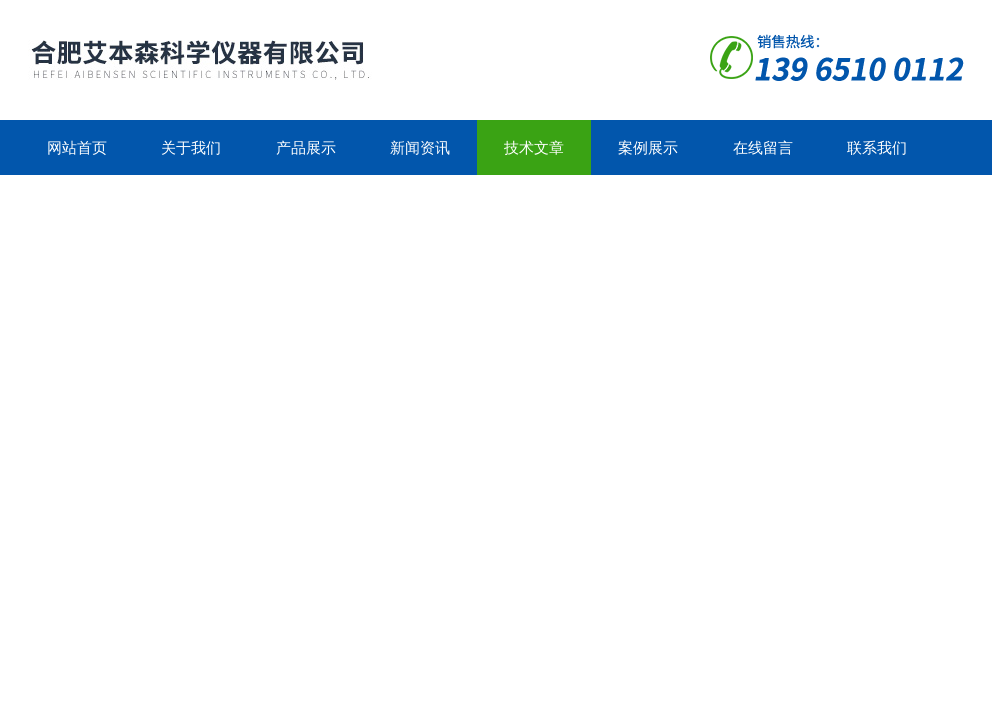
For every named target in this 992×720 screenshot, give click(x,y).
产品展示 (306, 147)
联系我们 (877, 147)
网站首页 (77, 147)
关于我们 (191, 147)
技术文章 (534, 147)
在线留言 (763, 147)
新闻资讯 (420, 147)
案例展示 (648, 147)
